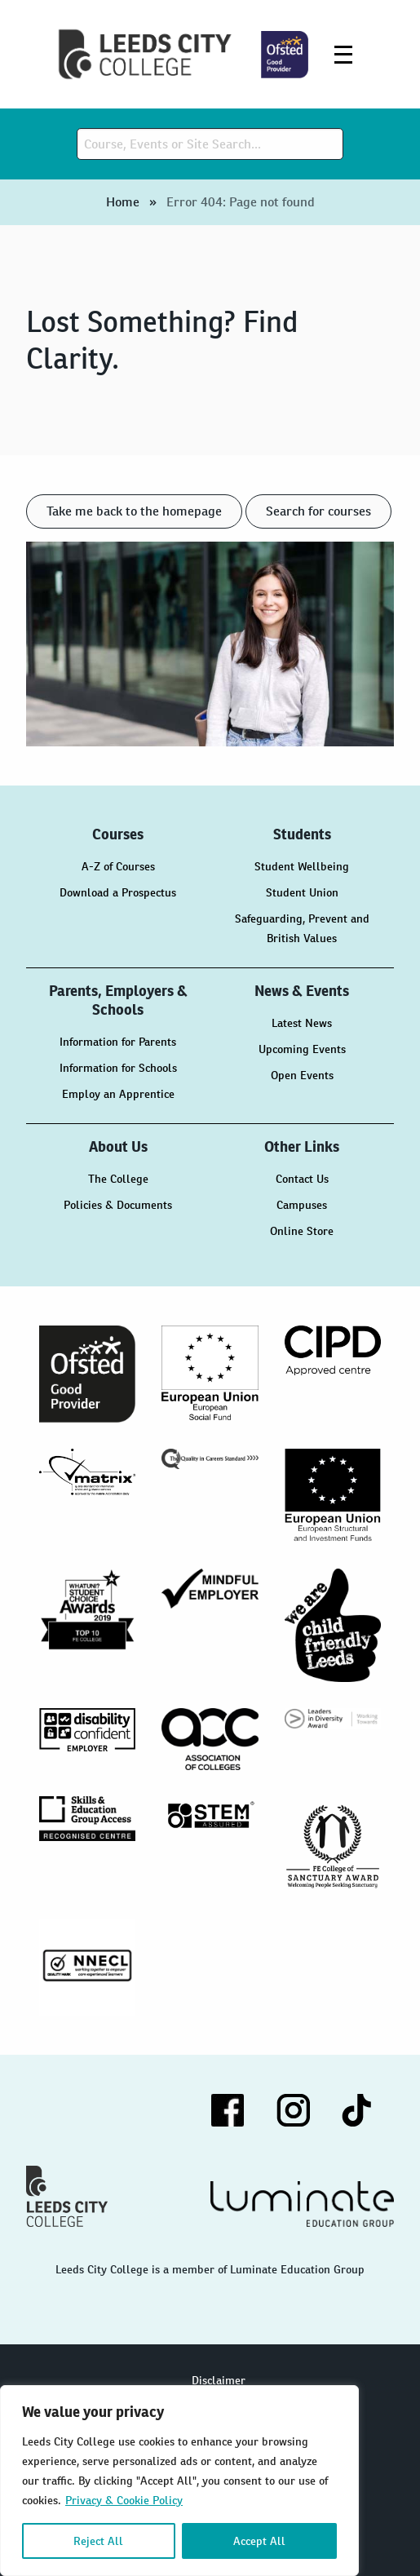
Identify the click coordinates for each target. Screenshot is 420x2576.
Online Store (302, 1231)
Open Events (302, 1075)
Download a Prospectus (118, 892)
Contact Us (302, 1178)
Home (122, 201)
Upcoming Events (302, 1049)
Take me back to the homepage (134, 511)
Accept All (259, 2541)
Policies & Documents (118, 1204)
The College (118, 1178)
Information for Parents (118, 1041)
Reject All (98, 2541)
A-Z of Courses (118, 866)
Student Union (302, 892)
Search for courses (318, 511)
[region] (179, 2480)
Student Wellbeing (301, 866)
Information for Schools (118, 1067)
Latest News (302, 1023)
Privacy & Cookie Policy (124, 2500)
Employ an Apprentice (118, 1094)
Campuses (301, 1204)
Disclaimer (218, 2380)
